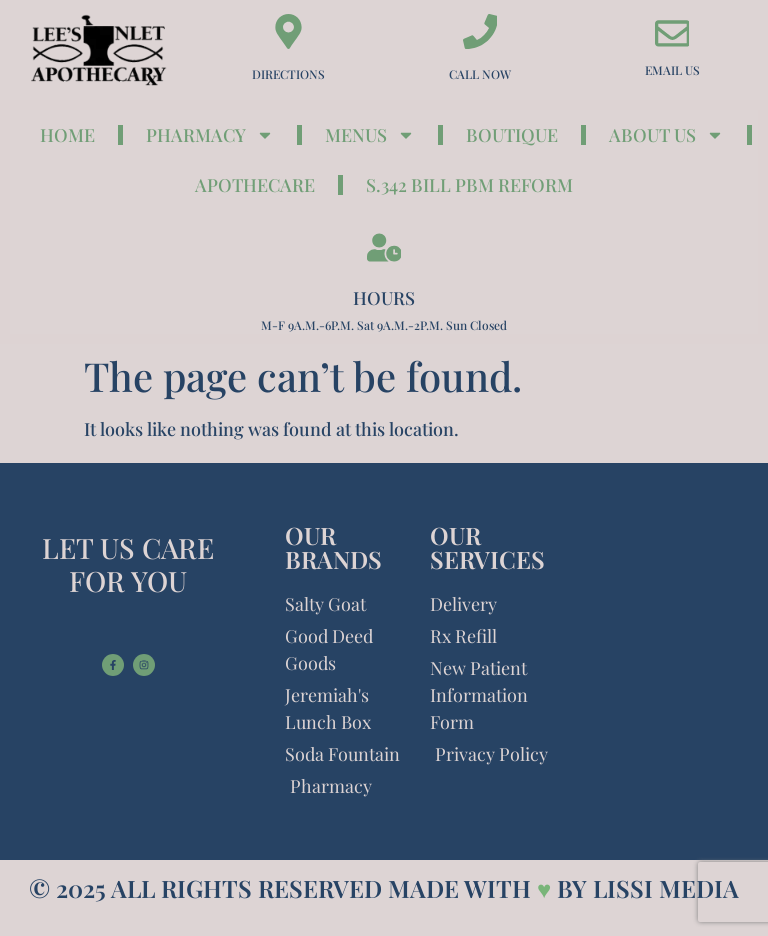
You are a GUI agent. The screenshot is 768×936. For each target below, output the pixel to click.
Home (67, 135)
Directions (288, 74)
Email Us (672, 70)
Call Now (480, 74)
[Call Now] (480, 31)
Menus (370, 135)
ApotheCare (255, 185)
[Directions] (288, 31)
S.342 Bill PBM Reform (469, 185)
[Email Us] (672, 33)
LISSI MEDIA (666, 888)
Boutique (512, 135)
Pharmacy (210, 135)
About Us (666, 135)
